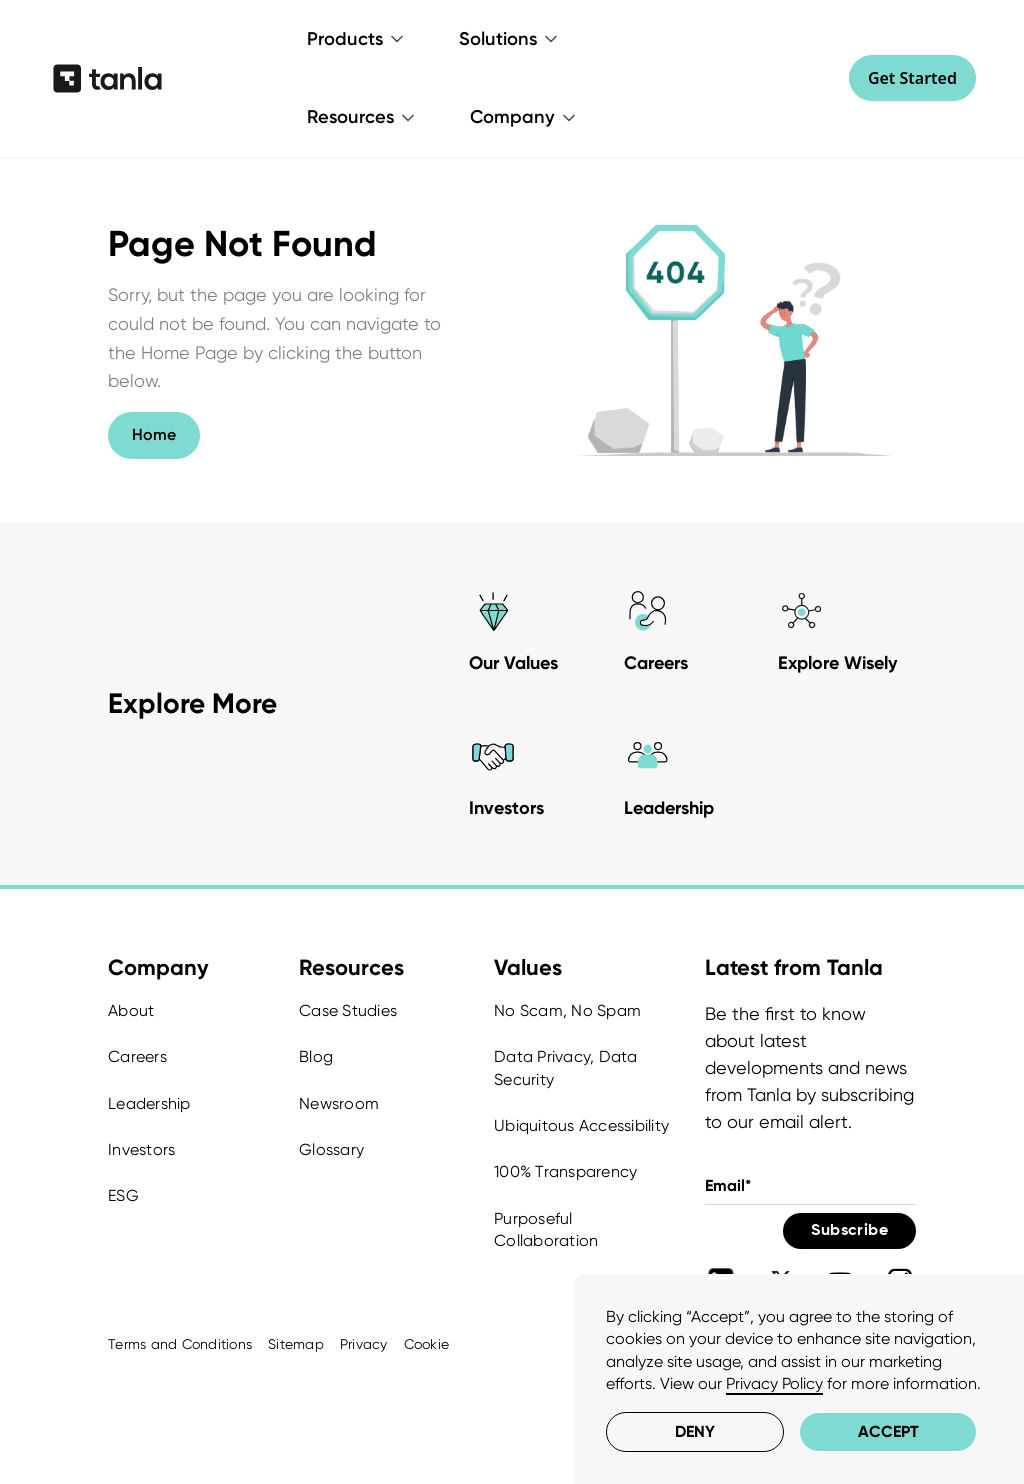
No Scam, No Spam (567, 1010)
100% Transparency (565, 1171)
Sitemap (296, 1344)
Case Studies (348, 1010)
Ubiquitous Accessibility (581, 1125)
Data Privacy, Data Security (566, 1067)
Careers (137, 1056)
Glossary (331, 1149)
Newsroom (339, 1103)
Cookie (427, 1344)
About (131, 1010)
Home (154, 434)
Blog (316, 1056)
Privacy (364, 1344)
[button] (357, 39)
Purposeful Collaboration (546, 1229)
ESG (123, 1195)
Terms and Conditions (180, 1344)
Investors (141, 1149)
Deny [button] (695, 1431)
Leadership (149, 1103)
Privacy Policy (774, 1383)
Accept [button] (888, 1431)
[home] (107, 78)
